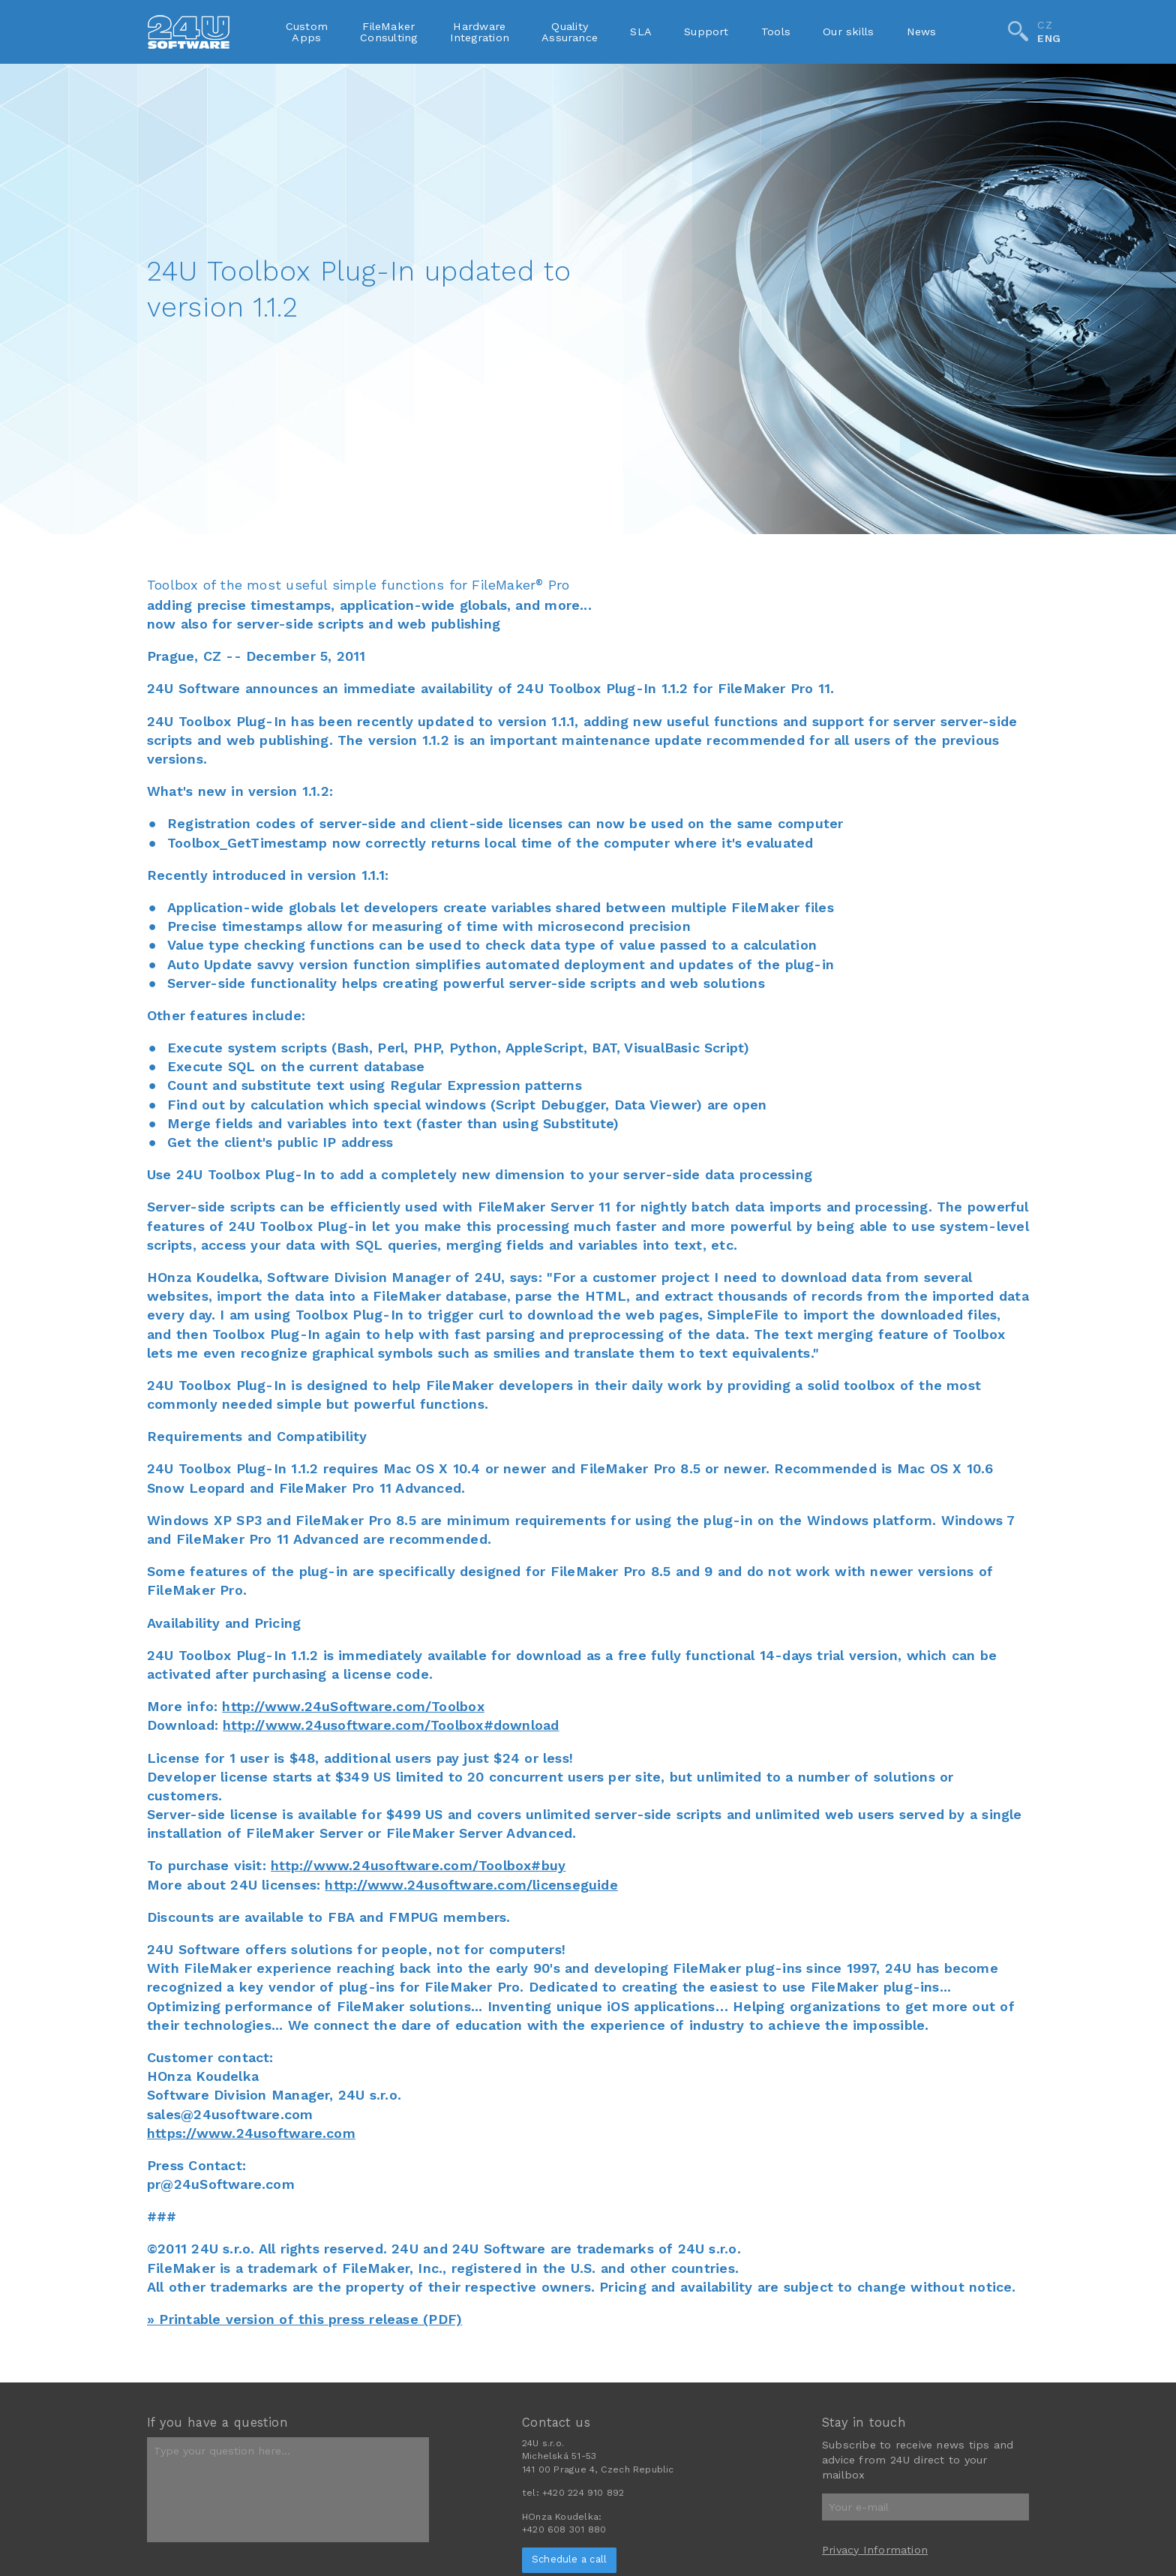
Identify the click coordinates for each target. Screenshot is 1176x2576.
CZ (1044, 25)
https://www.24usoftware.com (251, 2133)
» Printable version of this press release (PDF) (304, 2319)
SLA (641, 32)
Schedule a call (569, 2559)
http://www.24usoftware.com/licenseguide (471, 1885)
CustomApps (307, 31)
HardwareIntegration (479, 31)
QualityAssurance (570, 31)
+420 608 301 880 (564, 2529)
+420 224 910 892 (583, 2492)
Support (706, 32)
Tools (775, 32)
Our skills (848, 32)
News (922, 32)
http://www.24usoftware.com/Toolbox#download (391, 1725)
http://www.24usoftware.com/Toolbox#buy (418, 1865)
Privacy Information (875, 2550)
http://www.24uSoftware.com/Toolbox (353, 1706)
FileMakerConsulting (388, 31)
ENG (1048, 39)
